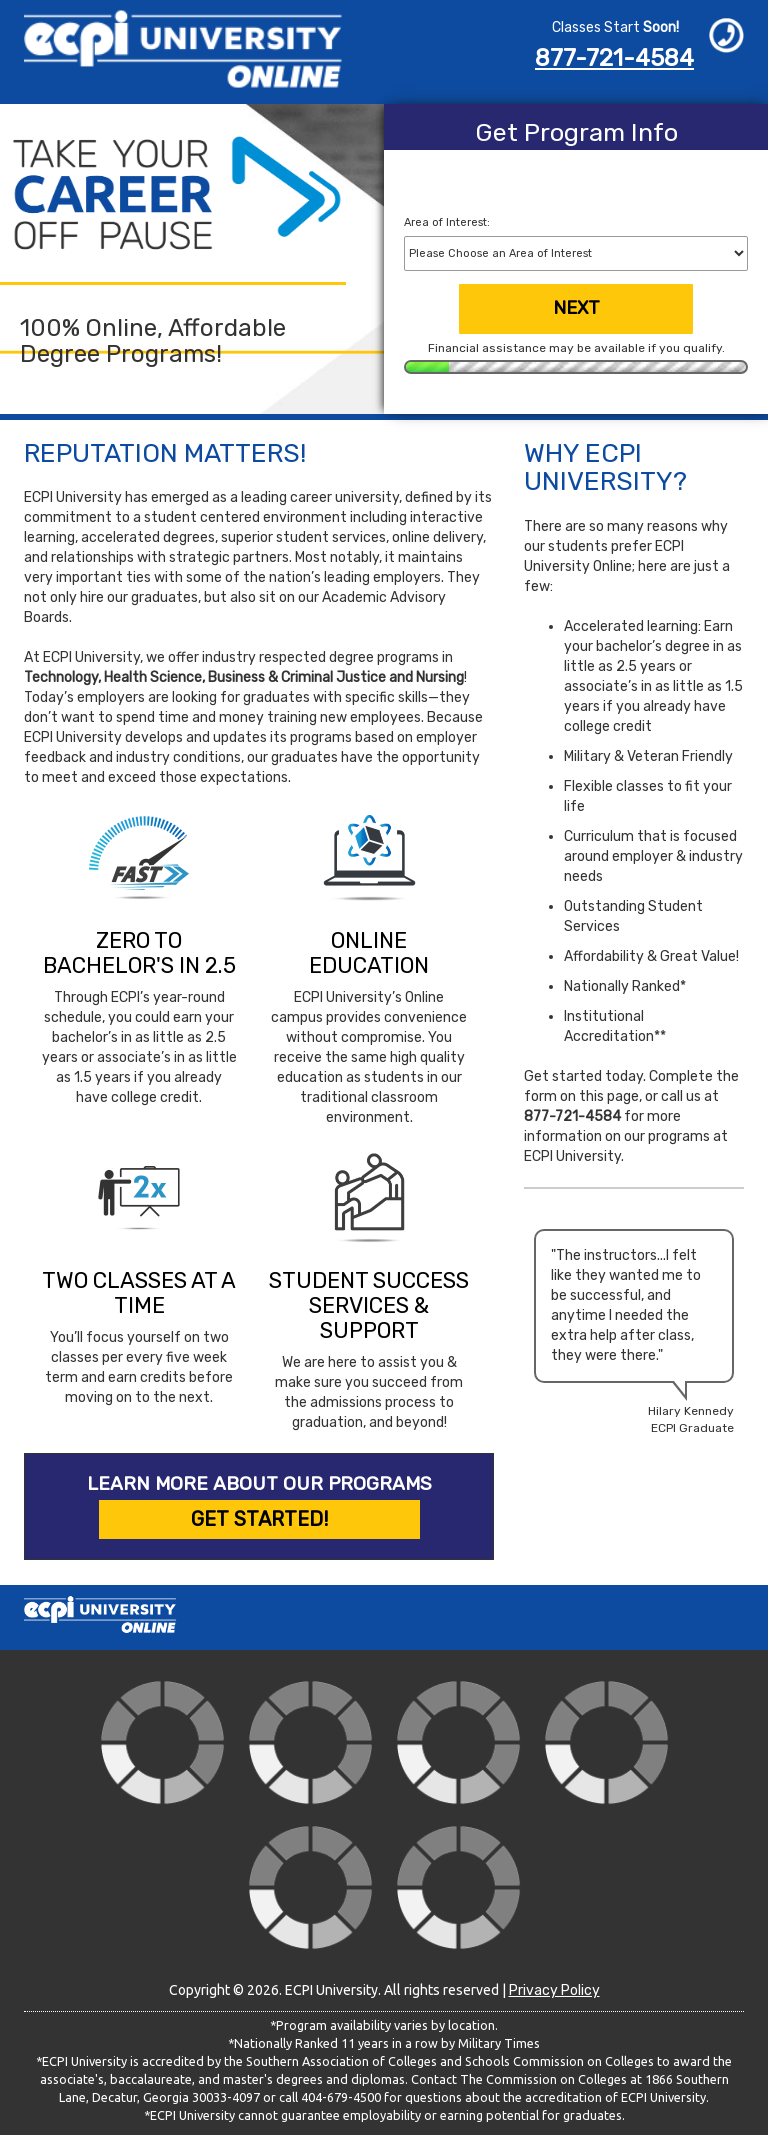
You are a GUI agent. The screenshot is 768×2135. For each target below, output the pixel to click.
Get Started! (259, 1519)
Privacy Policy (554, 1990)
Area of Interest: (447, 222)
